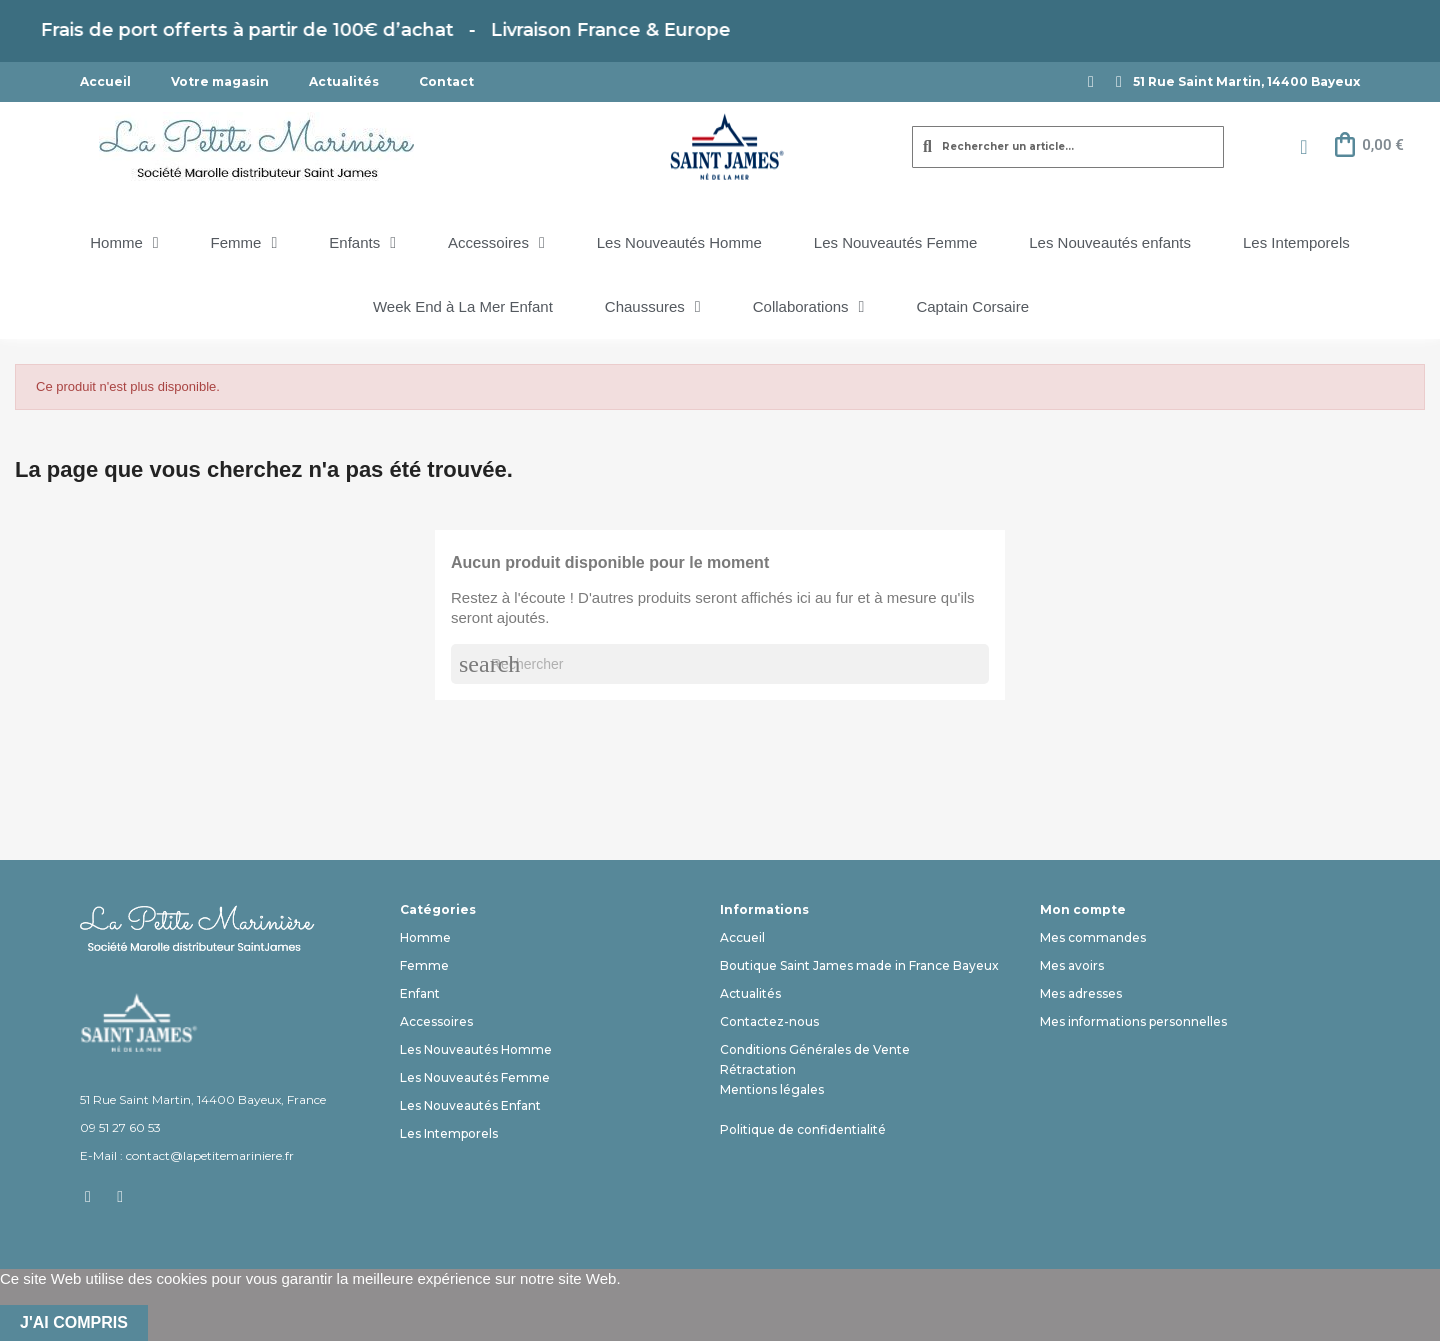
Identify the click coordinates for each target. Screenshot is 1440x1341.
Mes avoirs (1072, 965)
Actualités (344, 81)
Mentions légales (772, 1089)
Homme (124, 243)
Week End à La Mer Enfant (463, 306)
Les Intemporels (1296, 242)
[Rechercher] (720, 664)
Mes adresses (1081, 993)
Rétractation (758, 1069)
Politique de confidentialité (803, 1129)
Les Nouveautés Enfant (470, 1105)
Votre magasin (220, 81)
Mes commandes (1093, 937)
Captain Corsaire (972, 306)
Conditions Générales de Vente (815, 1049)
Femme (244, 243)
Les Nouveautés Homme (679, 242)
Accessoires (496, 243)
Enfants (362, 243)
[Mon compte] (1303, 147)
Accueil (105, 81)
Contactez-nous (769, 1021)
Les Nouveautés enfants (1110, 242)
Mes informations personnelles (1133, 1021)
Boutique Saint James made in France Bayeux (859, 965)
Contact (446, 81)
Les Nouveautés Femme (895, 242)
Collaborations (809, 307)
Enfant (420, 993)
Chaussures (653, 307)
